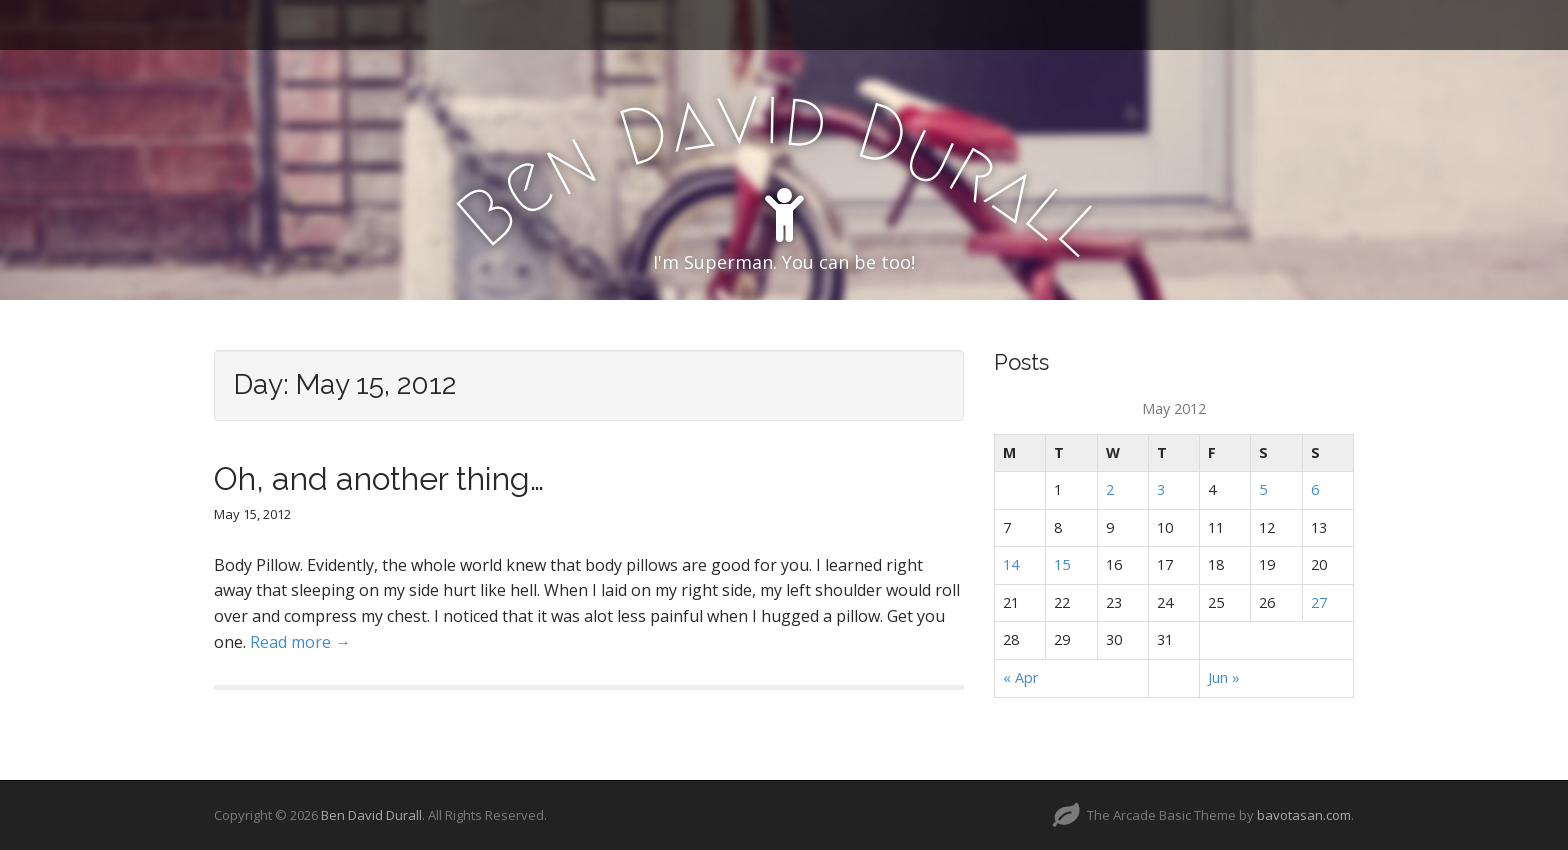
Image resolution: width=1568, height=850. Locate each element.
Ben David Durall (371, 815)
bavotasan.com (1304, 815)
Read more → (300, 642)
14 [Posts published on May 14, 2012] (1011, 564)
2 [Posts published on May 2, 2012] (1110, 489)
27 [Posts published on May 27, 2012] (1319, 602)
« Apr (1020, 677)
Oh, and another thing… (379, 478)
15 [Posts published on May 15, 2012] (1062, 564)
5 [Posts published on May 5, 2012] (1263, 489)
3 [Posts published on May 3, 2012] (1161, 489)
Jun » (1224, 677)
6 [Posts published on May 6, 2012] (1315, 489)
